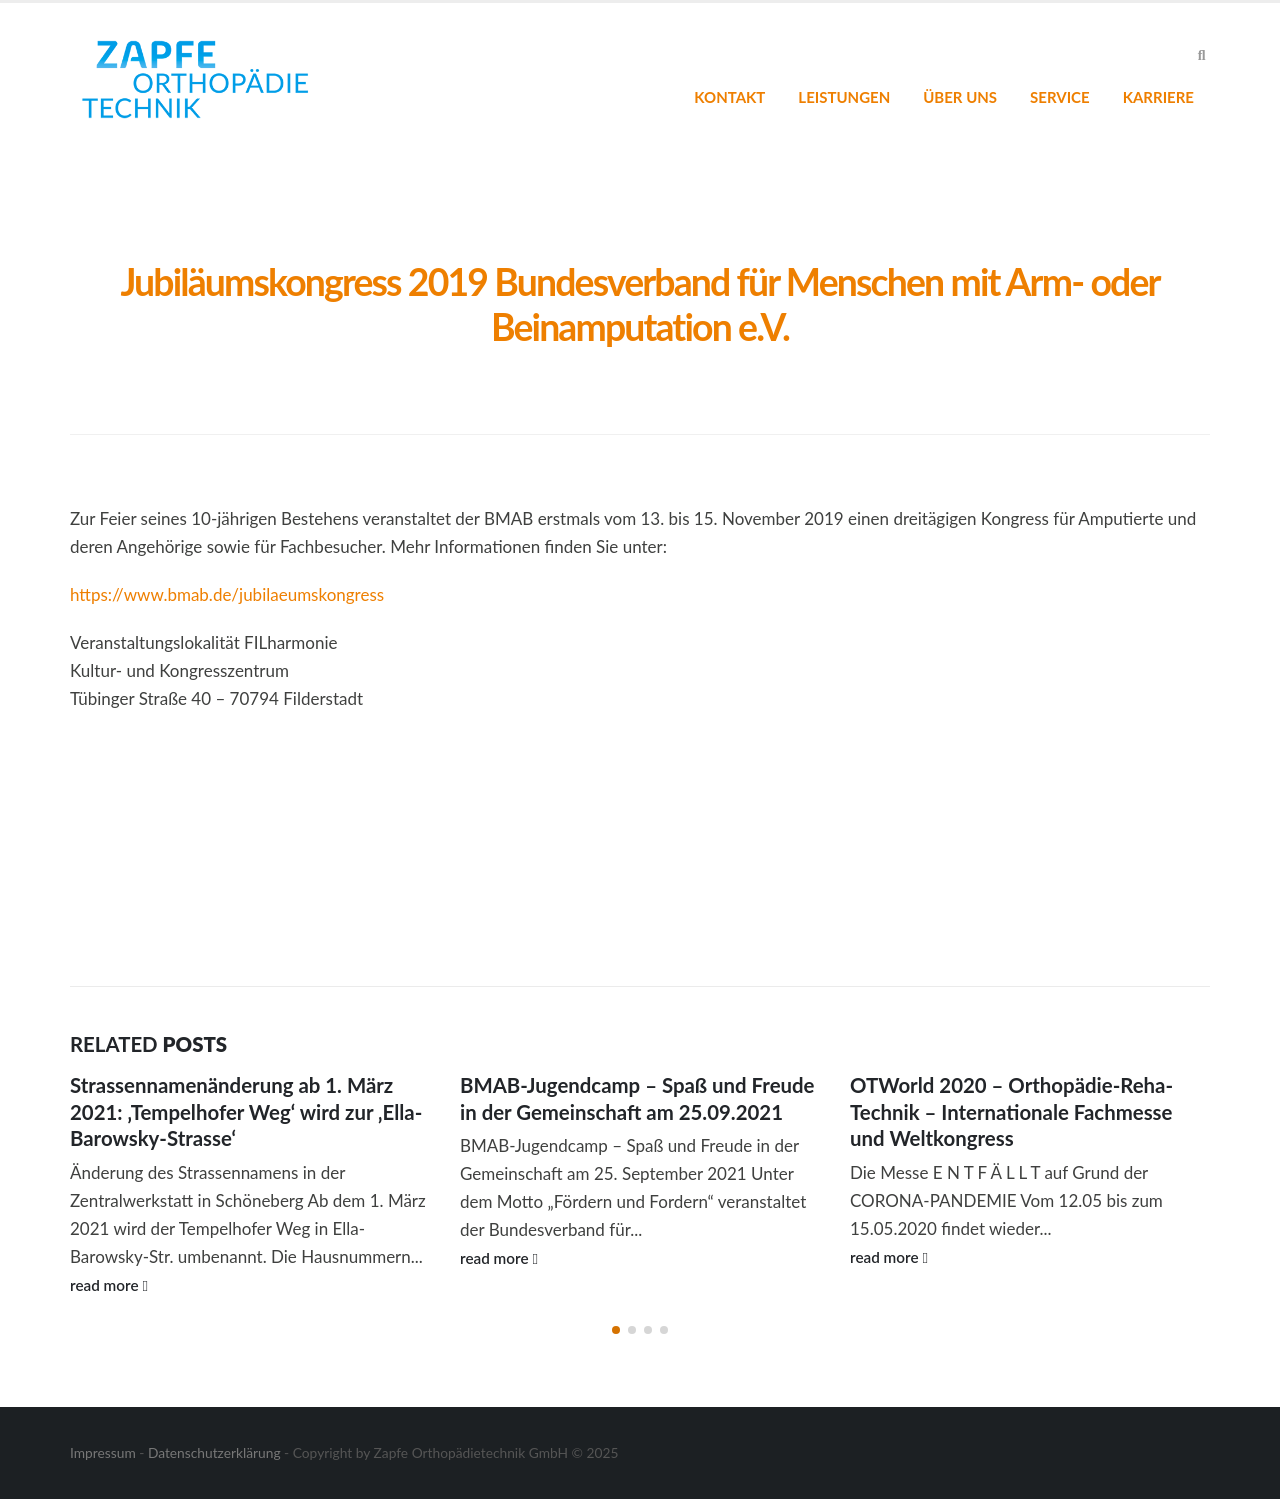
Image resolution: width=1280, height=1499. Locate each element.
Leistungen (844, 97)
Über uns (960, 97)
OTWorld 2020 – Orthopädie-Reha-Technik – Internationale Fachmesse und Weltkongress (1011, 1111)
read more (109, 1285)
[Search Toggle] (1201, 55)
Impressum (103, 1452)
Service (1060, 97)
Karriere (1158, 97)
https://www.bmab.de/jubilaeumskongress (227, 594)
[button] (616, 1330)
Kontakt (729, 97)
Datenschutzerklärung (214, 1452)
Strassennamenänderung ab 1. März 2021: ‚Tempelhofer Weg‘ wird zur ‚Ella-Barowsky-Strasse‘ (246, 1111)
